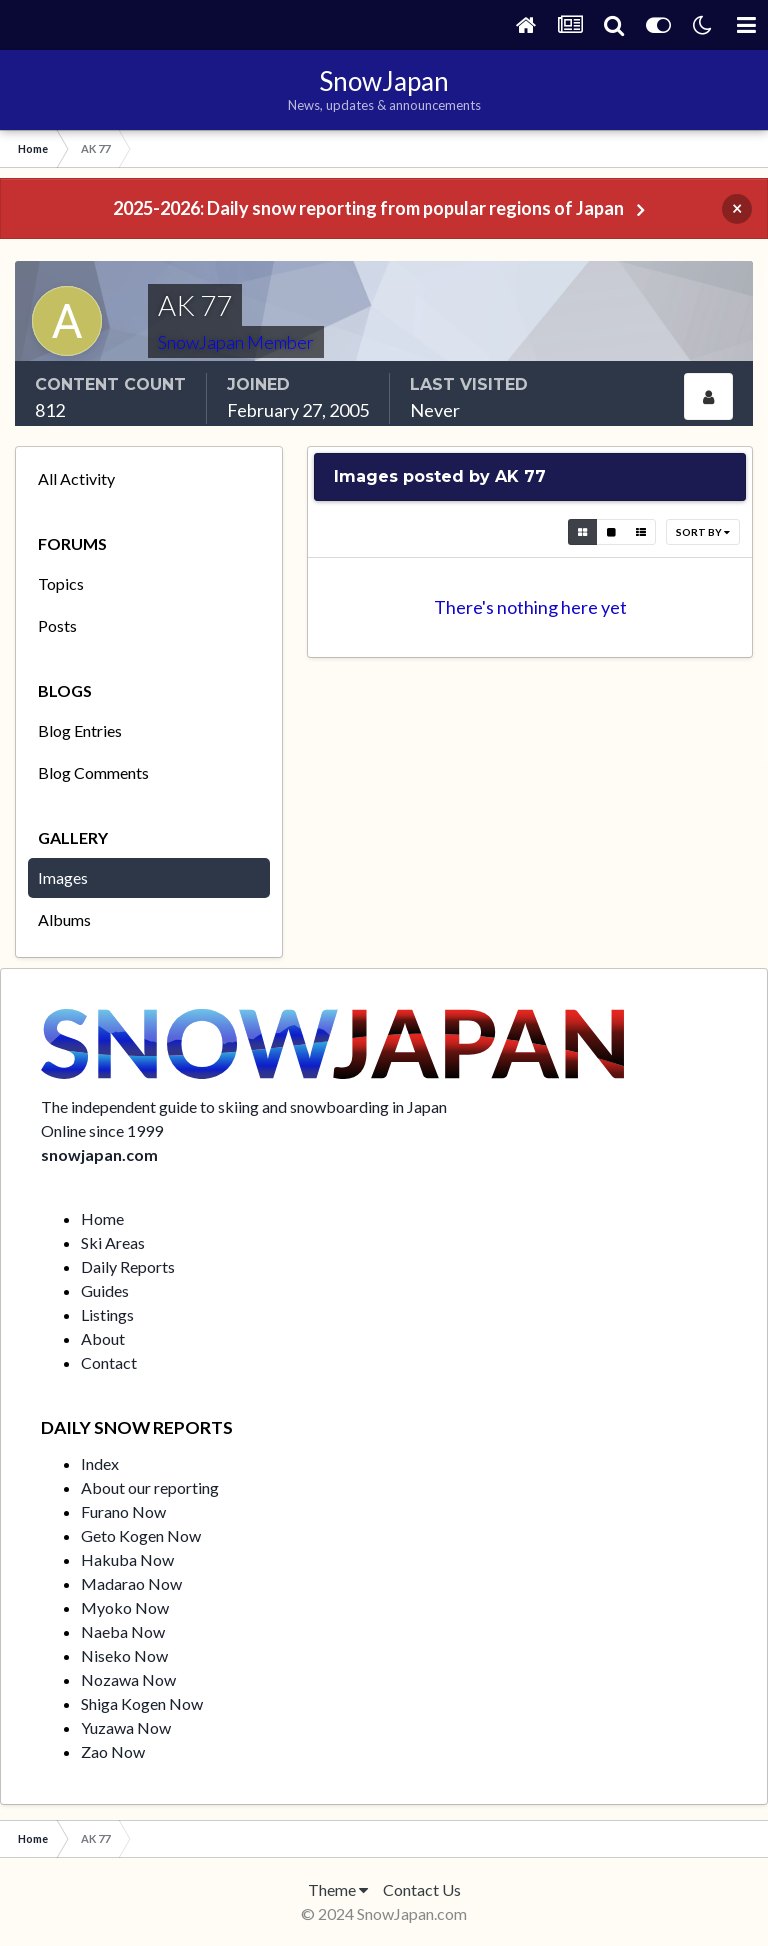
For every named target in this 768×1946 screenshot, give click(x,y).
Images (63, 877)
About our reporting (150, 1487)
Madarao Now (131, 1583)
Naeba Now (123, 1631)
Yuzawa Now (126, 1727)
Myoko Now (125, 1607)
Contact (109, 1362)
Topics (61, 583)
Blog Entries (80, 730)
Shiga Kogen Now (142, 1703)
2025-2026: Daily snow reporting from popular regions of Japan (368, 208)
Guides (105, 1290)
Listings (107, 1314)
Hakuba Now (127, 1559)
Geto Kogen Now (141, 1535)
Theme (338, 1889)
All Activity (76, 478)
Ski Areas (113, 1242)
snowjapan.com (99, 1154)
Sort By (703, 532)
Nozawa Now (128, 1679)
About (103, 1338)
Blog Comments (93, 772)
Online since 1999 (102, 1130)
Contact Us (422, 1889)
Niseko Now (124, 1655)
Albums (64, 919)
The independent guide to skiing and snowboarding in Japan (244, 1106)
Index (100, 1463)
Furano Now (123, 1511)
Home (102, 1218)
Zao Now (113, 1751)
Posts (57, 625)
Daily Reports (128, 1266)
